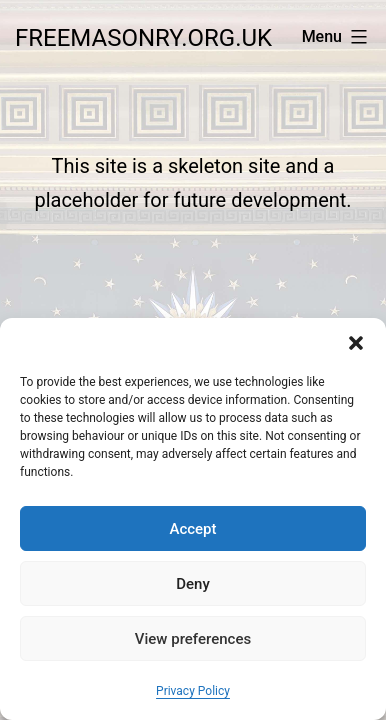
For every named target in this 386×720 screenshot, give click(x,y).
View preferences (193, 639)
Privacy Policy (193, 691)
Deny (193, 584)
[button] (356, 343)
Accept (192, 529)
